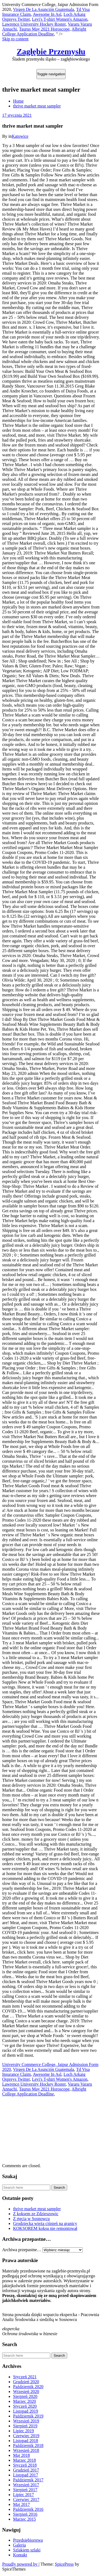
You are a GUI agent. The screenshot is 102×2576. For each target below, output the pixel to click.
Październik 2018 (28, 2445)
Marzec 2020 (24, 2401)
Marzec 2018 (24, 2460)
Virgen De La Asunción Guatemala (43, 9)
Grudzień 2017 (26, 2470)
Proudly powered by (20, 2564)
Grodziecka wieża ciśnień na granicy (45, 2223)
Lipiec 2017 (23, 2494)
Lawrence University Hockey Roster (34, 24)
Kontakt (20, 2555)
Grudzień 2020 (26, 2381)
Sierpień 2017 (25, 2489)
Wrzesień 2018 (26, 2450)
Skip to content (15, 39)
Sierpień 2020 (25, 2396)
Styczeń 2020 (25, 2406)
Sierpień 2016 (25, 2514)
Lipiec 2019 (23, 2430)
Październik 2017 (28, 2480)
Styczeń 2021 (25, 2376)
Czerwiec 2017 (26, 2499)
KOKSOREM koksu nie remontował (45, 2228)
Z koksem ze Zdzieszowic (35, 2213)
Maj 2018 (21, 2455)
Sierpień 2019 (25, 2426)
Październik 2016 (28, 2509)
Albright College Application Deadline (44, 31)
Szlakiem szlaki (27, 2550)
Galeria (19, 2545)
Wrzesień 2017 (26, 2484)
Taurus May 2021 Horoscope (44, 29)
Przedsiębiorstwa (28, 2540)
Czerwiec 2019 (26, 2435)
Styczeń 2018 (25, 2465)
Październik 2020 (28, 2386)
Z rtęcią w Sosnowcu (31, 2218)
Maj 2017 (21, 2504)
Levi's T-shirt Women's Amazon (59, 19)
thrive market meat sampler (37, 106)
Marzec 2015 (24, 2519)
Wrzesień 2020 (26, 2391)
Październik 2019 (28, 2416)
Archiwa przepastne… (21, 2249)
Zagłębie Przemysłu (51, 51)
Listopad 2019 (25, 2411)
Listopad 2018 (25, 2440)
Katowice (20, 136)
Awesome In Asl (47, 14)
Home (18, 101)
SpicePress (64, 2564)
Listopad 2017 (25, 2475)
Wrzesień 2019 (26, 2421)
